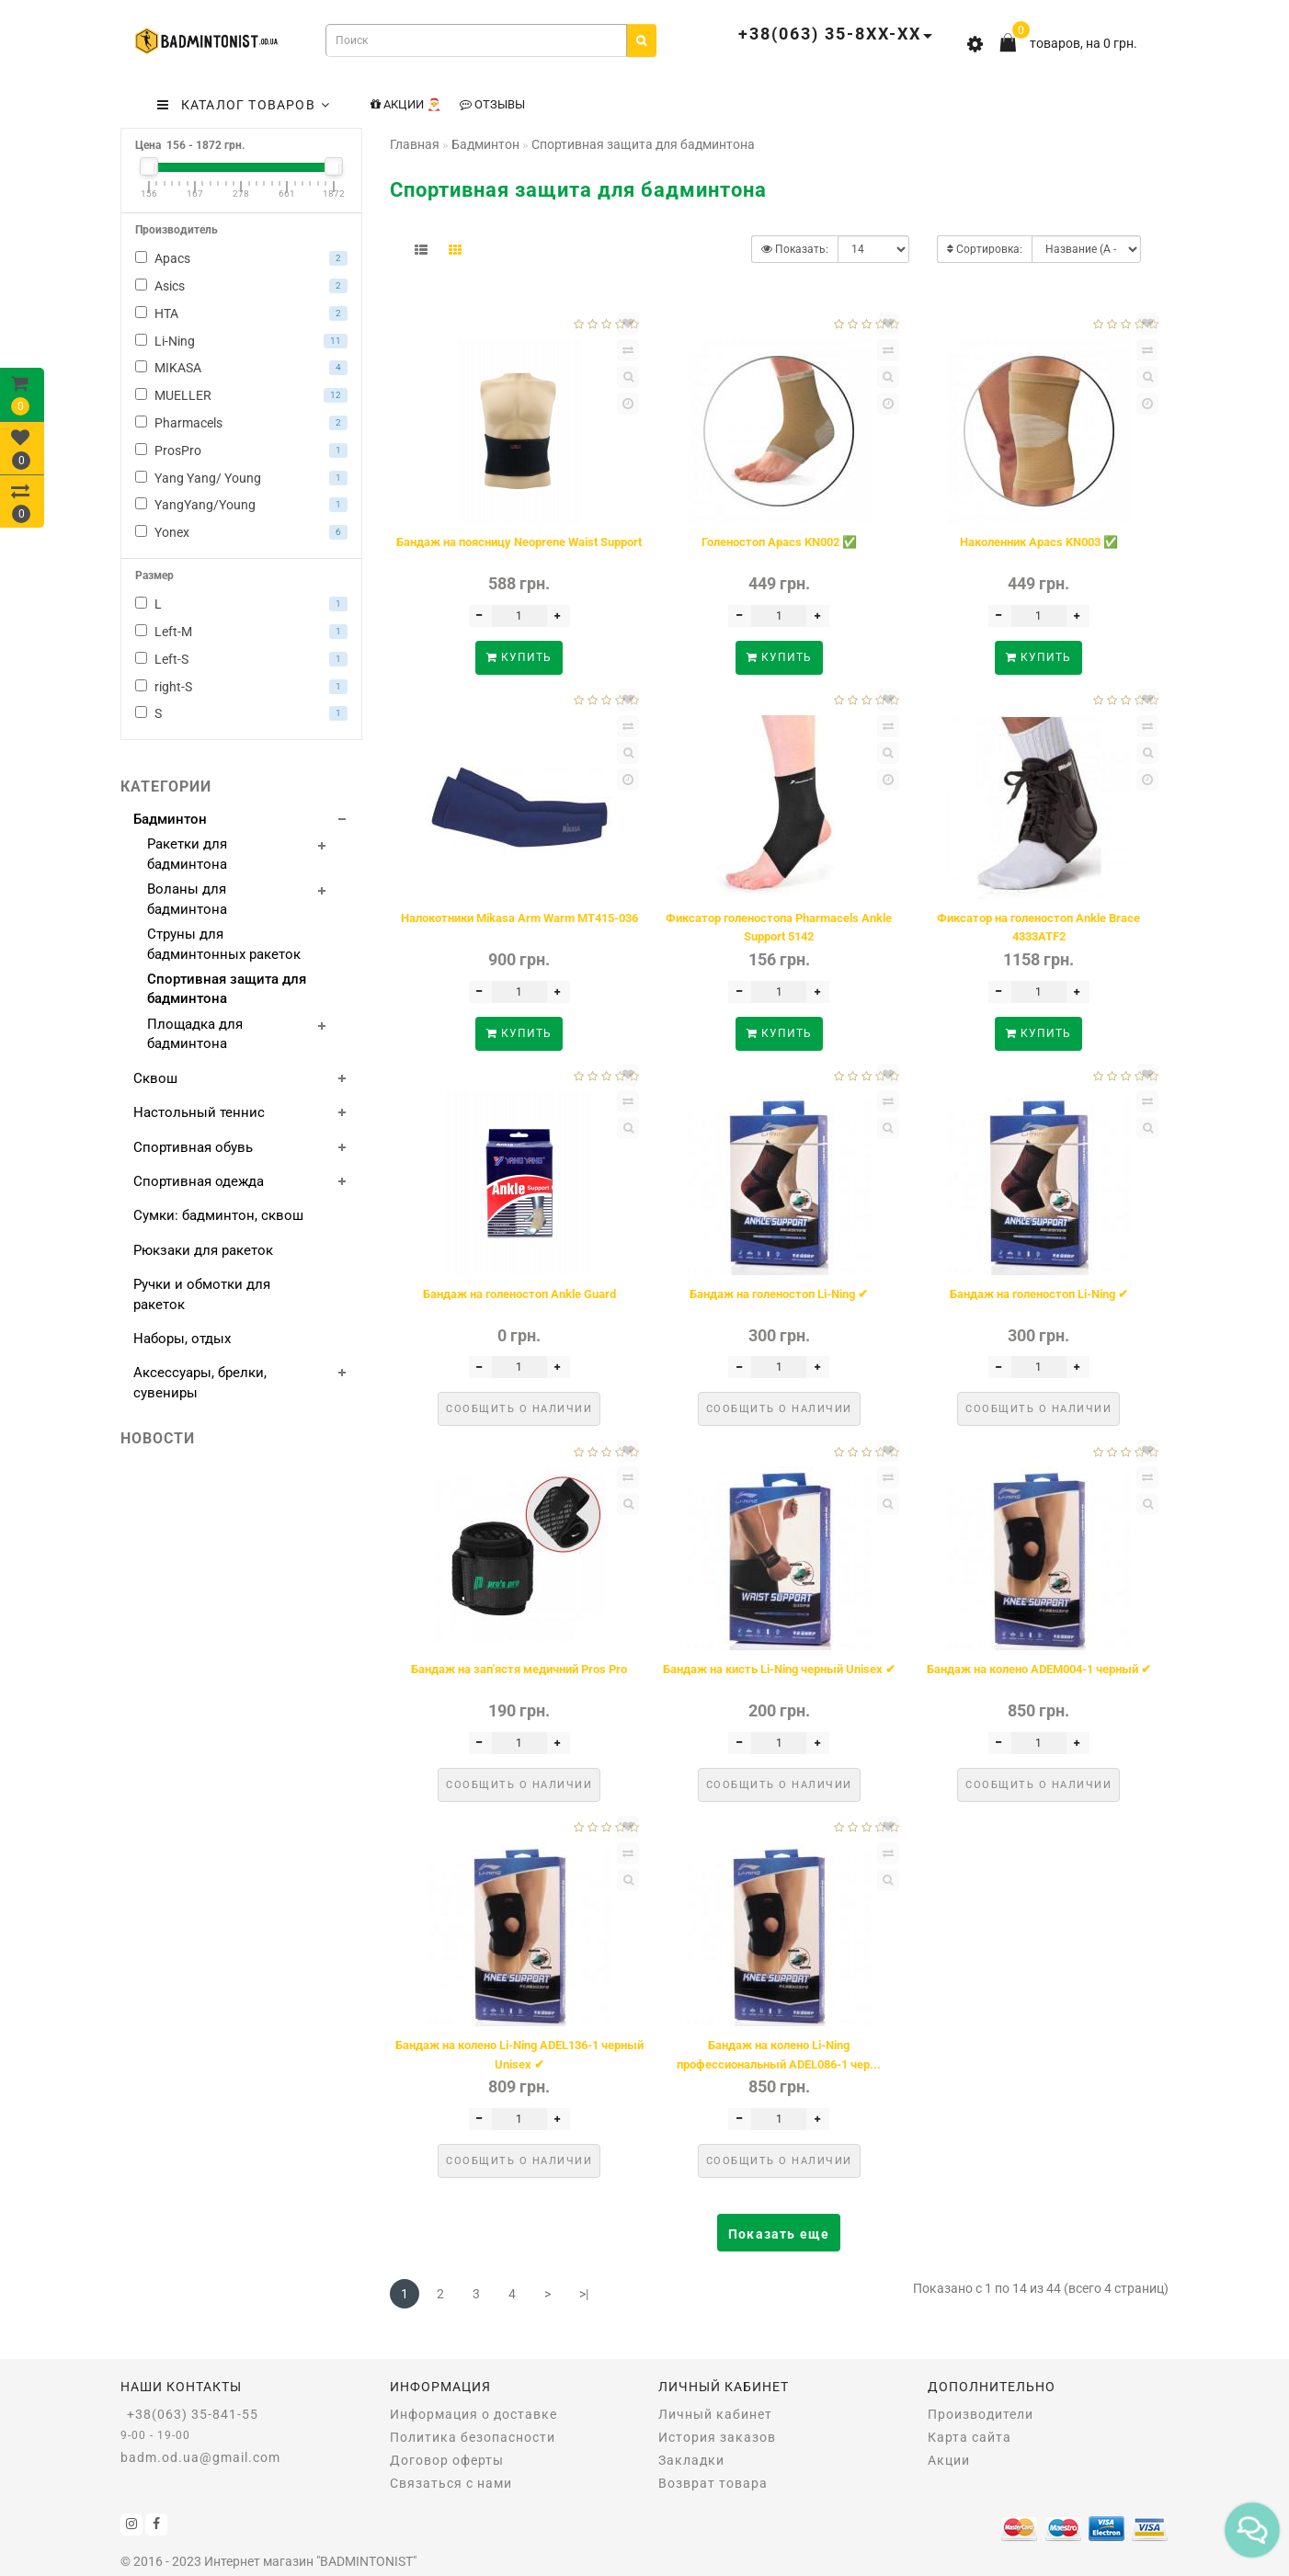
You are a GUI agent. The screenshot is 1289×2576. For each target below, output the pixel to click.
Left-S (241, 659)
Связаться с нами (451, 2483)
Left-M (241, 631)
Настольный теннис (199, 1112)
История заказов (717, 2437)
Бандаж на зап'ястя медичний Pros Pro (519, 1669)
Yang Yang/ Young (241, 478)
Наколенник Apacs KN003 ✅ (1039, 542)
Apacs (241, 258)
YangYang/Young (241, 504)
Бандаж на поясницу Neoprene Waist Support (519, 542)
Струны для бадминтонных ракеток (224, 944)
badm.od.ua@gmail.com (200, 2457)
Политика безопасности (472, 2437)
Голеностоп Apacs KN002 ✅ (779, 542)
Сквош (155, 1078)
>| (583, 2293)
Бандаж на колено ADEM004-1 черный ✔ (1039, 1669)
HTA (241, 313)
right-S (241, 686)
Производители (980, 2414)
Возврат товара (713, 2483)
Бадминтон (170, 819)
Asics (241, 286)
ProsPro (241, 450)
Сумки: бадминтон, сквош (218, 1215)
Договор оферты (447, 2460)
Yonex (241, 532)
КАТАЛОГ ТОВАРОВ (243, 104)
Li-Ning (241, 341)
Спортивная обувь (193, 1147)
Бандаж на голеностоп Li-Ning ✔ (779, 1294)
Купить (519, 657)
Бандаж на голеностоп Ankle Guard (519, 1294)
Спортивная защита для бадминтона (226, 989)
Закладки (691, 2460)
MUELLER (241, 395)
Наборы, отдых (182, 1338)
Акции (949, 2460)
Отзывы (492, 104)
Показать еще (778, 2234)
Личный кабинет (715, 2414)
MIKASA (241, 367)
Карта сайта (969, 2437)
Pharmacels (241, 423)
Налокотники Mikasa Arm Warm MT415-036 (519, 918)
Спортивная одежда (198, 1181)
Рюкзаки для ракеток (203, 1250)
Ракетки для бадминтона (187, 854)
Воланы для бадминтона (187, 899)
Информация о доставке (473, 2414)
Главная (414, 144)
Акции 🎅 (406, 104)
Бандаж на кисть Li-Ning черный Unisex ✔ (779, 1669)
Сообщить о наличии (519, 1409)
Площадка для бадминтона (195, 1034)
